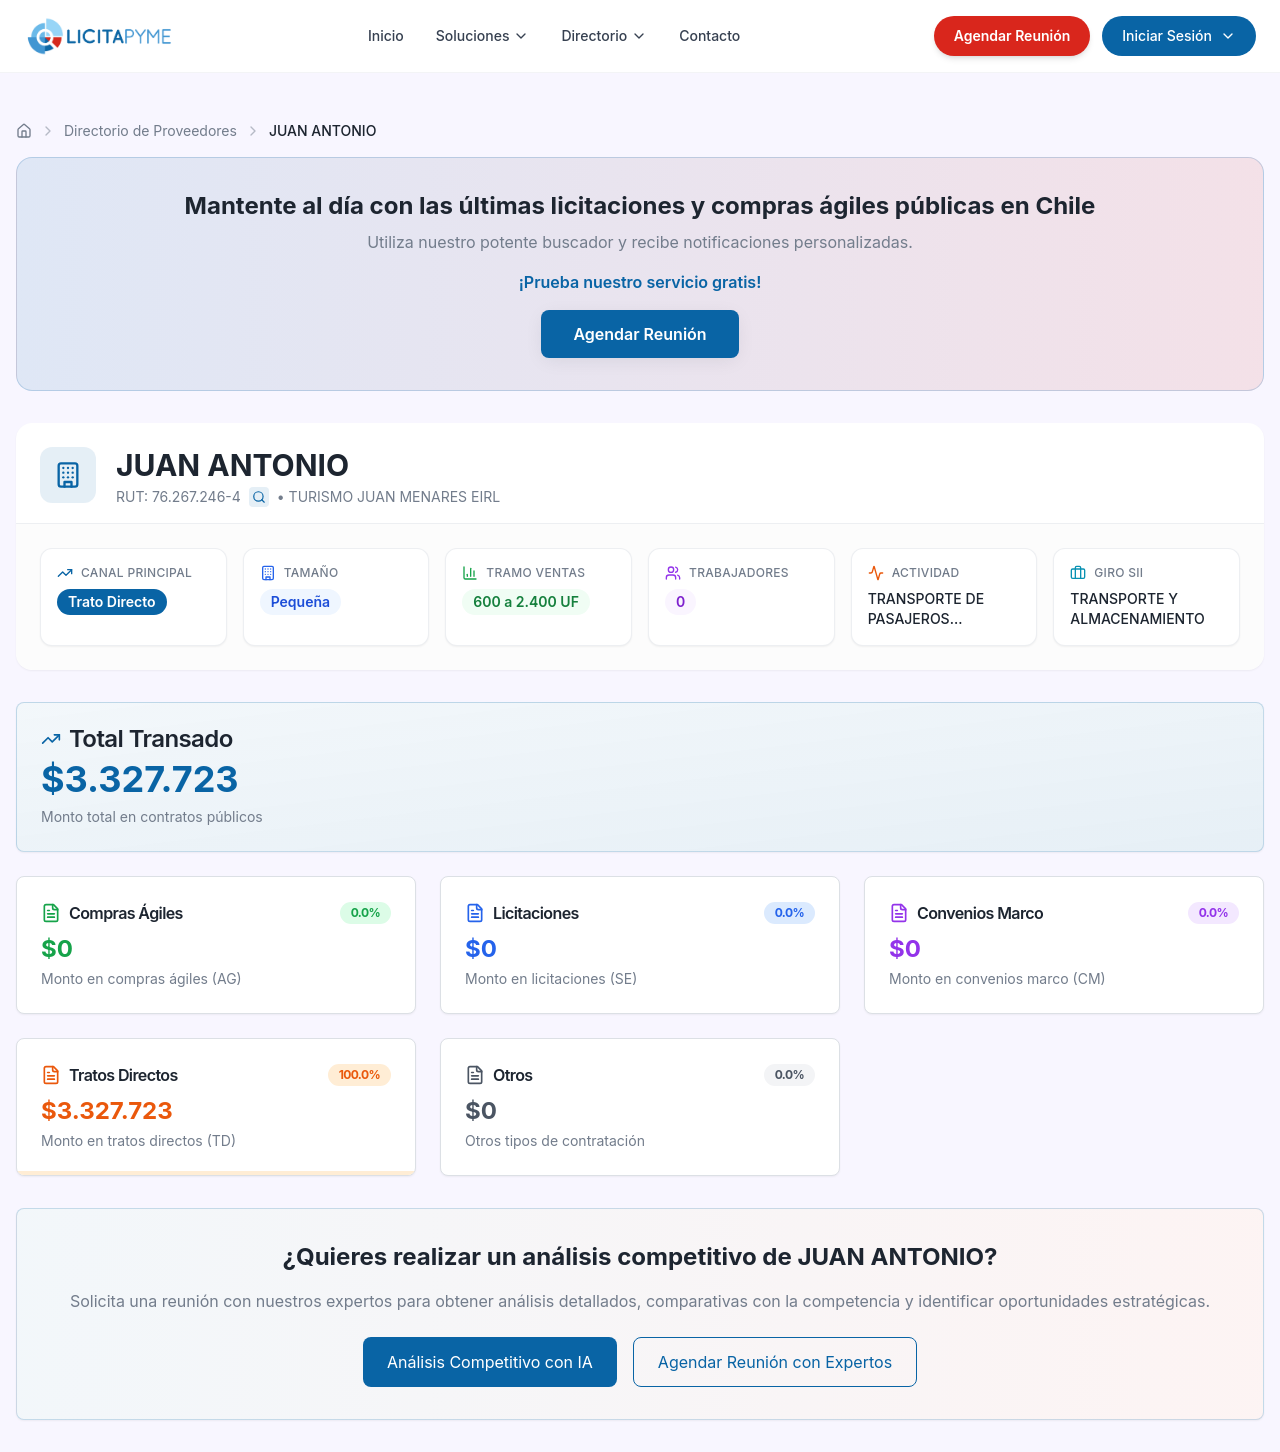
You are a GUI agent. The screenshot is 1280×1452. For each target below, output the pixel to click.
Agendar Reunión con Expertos (775, 1362)
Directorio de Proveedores (150, 130)
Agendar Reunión (1012, 35)
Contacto (709, 35)
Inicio (386, 35)
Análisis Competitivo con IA (490, 1362)
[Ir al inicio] (24, 131)
